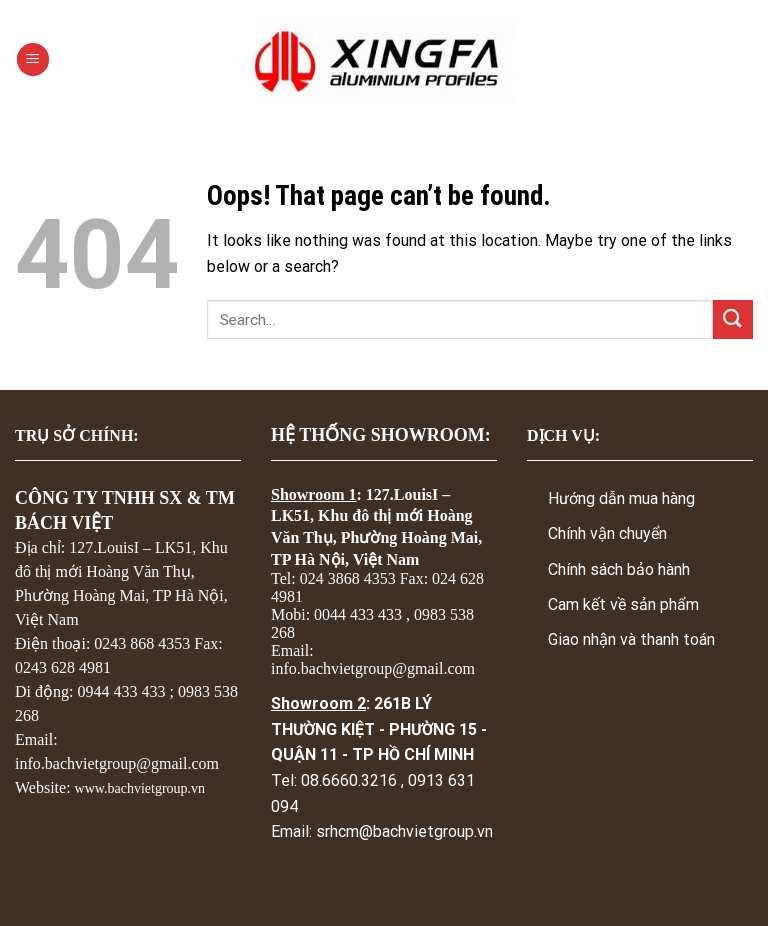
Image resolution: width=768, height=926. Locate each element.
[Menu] (33, 59)
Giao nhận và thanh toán (631, 639)
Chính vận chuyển (607, 533)
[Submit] (733, 319)
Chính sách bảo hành (619, 569)
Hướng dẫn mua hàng (621, 498)
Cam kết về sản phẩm (623, 604)
